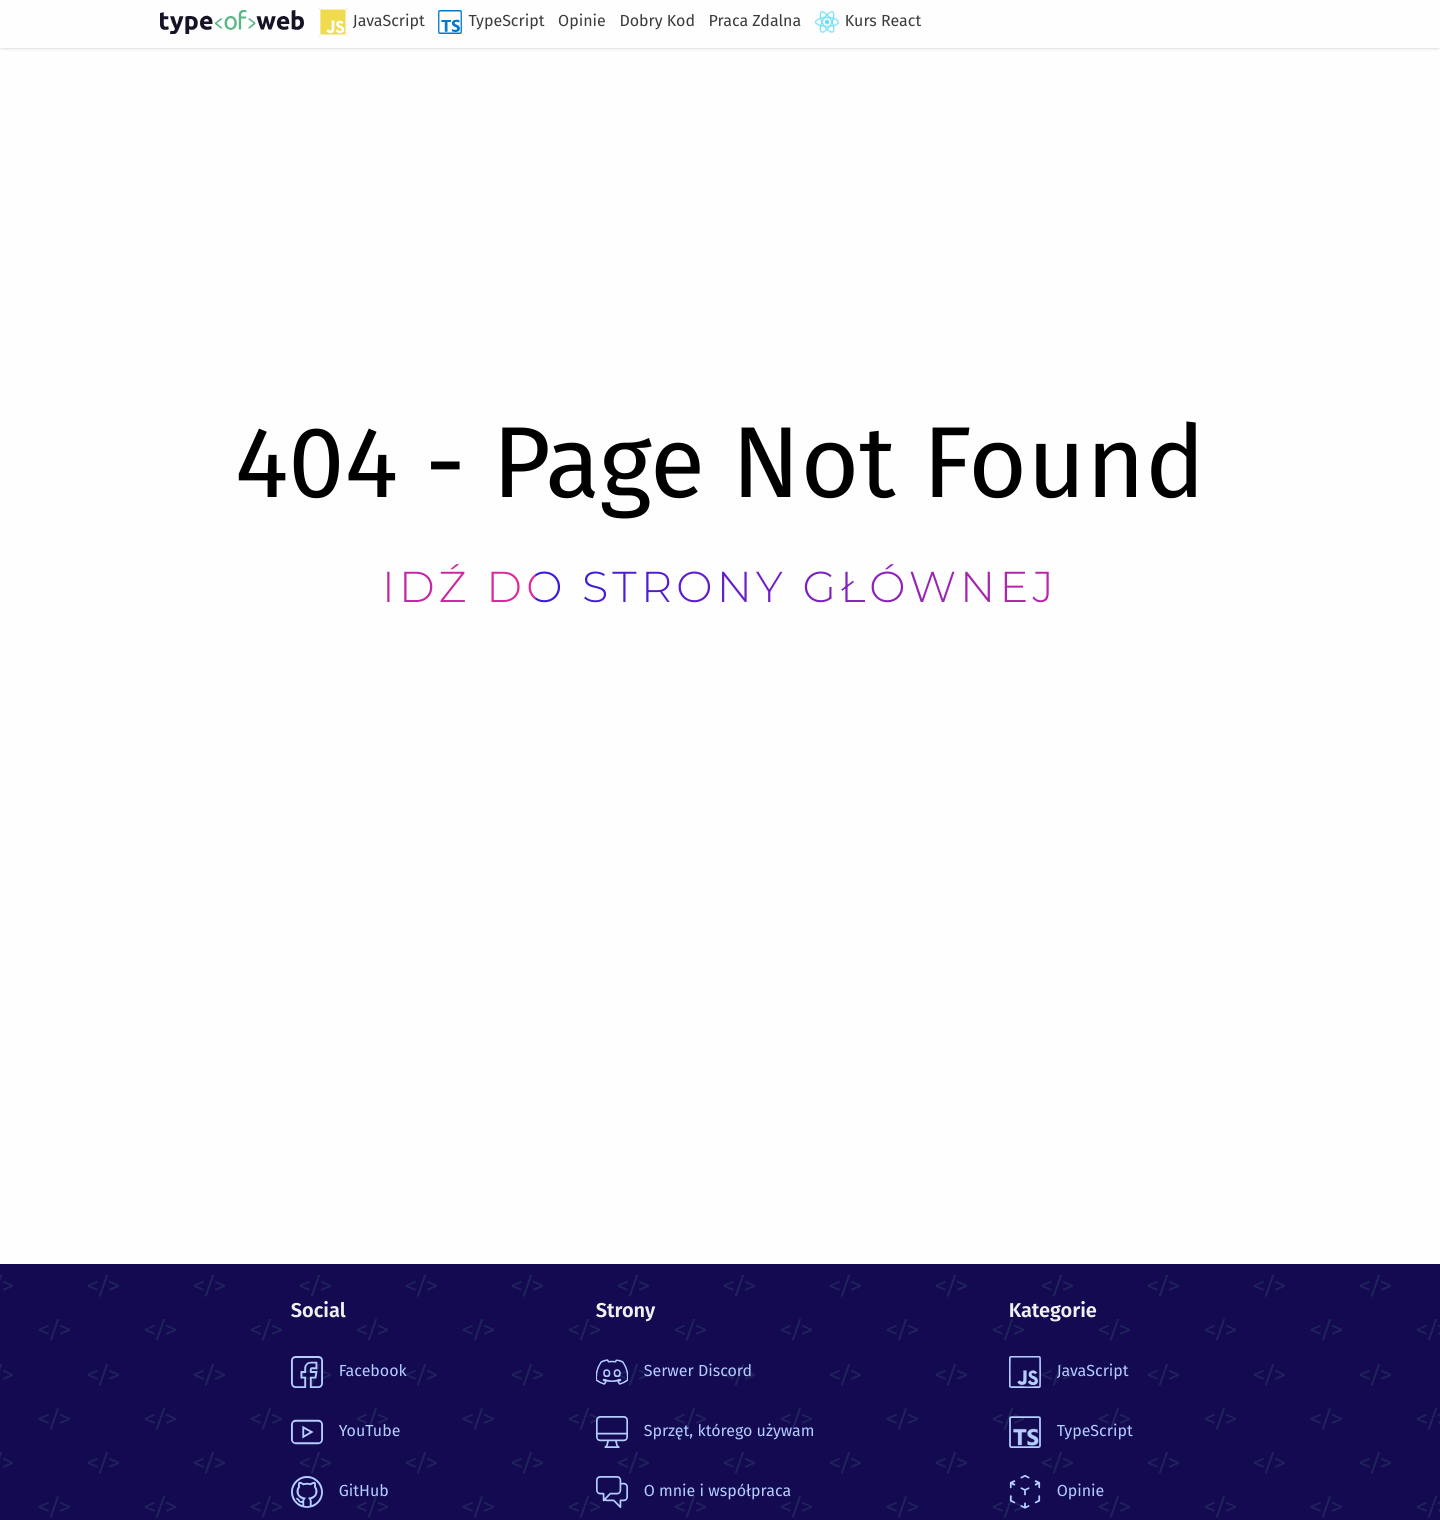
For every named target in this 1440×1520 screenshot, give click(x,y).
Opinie (582, 21)
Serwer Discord (674, 1372)
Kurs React (868, 22)
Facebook (349, 1372)
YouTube (346, 1432)
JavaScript (372, 22)
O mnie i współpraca (693, 1492)
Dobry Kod (657, 21)
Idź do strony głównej (720, 586)
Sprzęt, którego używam (705, 1432)
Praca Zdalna (755, 21)
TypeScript (491, 22)
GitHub (340, 1492)
